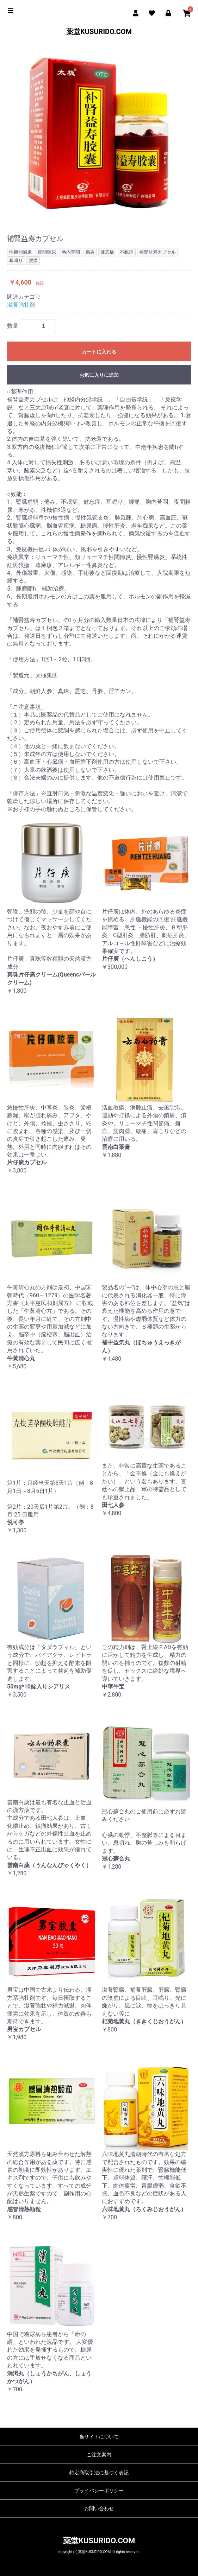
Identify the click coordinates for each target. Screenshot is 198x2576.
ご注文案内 (99, 2454)
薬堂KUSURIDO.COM (99, 32)
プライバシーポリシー (99, 2490)
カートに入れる (99, 352)
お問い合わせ (99, 2508)
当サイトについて (99, 2437)
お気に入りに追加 (99, 375)
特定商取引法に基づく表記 (99, 2472)
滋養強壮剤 (21, 304)
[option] (99, 131)
